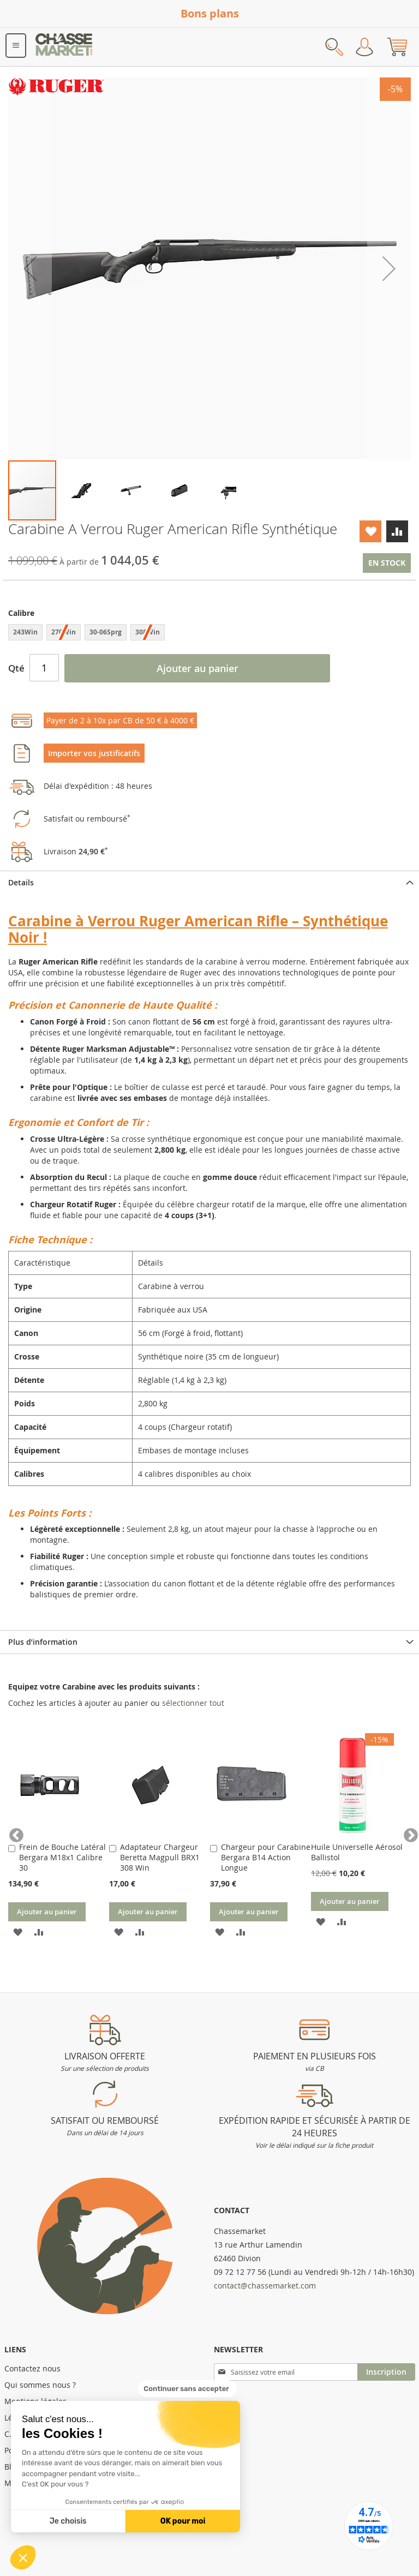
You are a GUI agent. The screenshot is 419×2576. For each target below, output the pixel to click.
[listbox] (209, 633)
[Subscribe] (386, 2372)
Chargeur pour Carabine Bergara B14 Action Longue (265, 1857)
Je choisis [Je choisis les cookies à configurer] (68, 2521)
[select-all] (193, 1703)
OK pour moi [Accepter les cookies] (183, 2521)
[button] (23, 2557)
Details (21, 882)
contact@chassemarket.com (265, 2285)
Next (405, 1833)
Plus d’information (42, 1642)
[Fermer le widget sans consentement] (187, 2389)
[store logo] (64, 47)
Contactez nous (32, 2368)
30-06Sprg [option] (105, 632)
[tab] (209, 882)
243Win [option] (25, 632)
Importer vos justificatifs (94, 753)
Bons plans (210, 13)
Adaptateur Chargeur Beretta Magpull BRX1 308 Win (160, 1857)
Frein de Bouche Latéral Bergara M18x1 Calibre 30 (62, 1857)
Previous (13, 1833)
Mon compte (364, 47)
